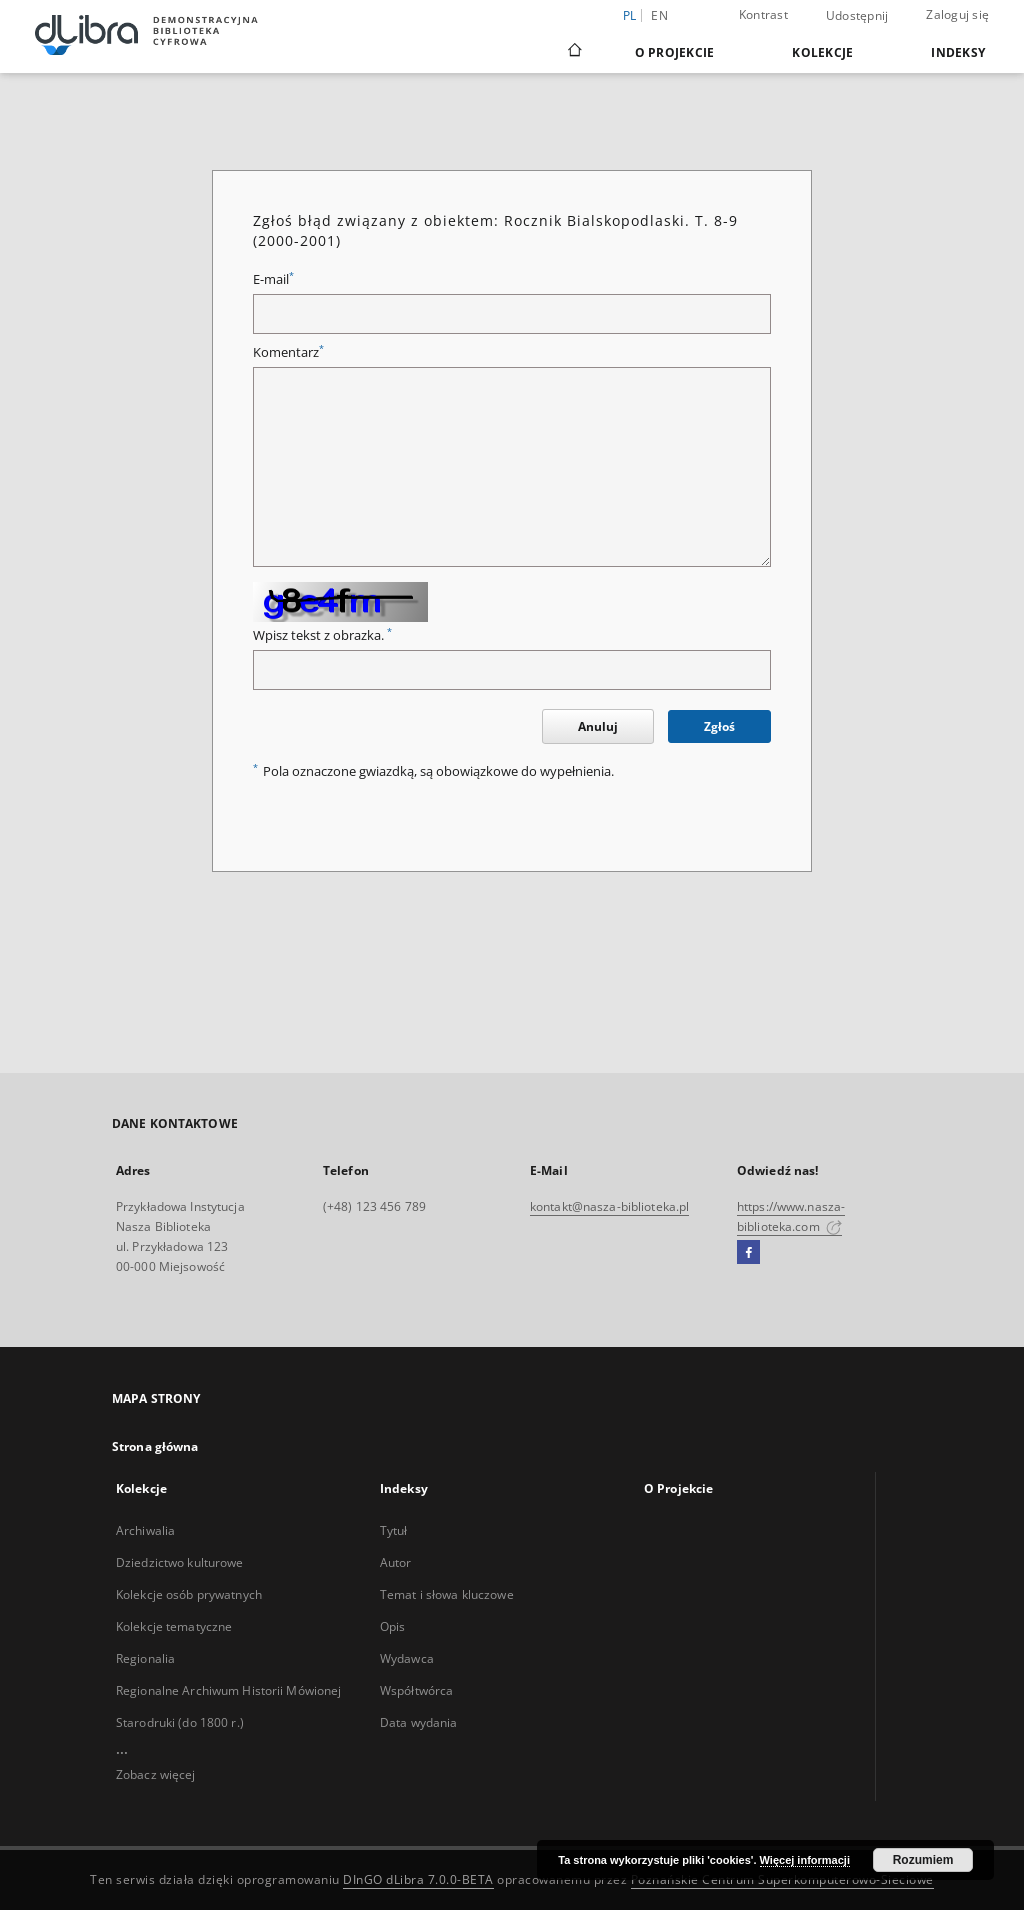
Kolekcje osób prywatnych (189, 1594)
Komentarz (288, 352)
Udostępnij (857, 16)
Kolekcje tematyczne (174, 1626)
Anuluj (598, 726)
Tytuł (394, 1530)
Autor (396, 1562)
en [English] (659, 15)
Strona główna (155, 1446)
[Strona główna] (573, 52)
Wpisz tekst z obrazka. (322, 635)
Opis (392, 1626)
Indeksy (958, 52)
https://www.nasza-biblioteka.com (791, 1216)
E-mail (273, 279)
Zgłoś (719, 726)
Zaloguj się (957, 14)
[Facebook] (748, 1253)
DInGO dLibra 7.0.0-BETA (418, 1879)
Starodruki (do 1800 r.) (180, 1722)
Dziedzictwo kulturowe (180, 1562)
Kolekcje (822, 52)
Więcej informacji (805, 1860)
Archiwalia (145, 1530)
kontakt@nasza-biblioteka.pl (609, 1206)
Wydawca (407, 1658)
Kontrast (763, 14)
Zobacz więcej (156, 1774)
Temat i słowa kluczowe (447, 1594)
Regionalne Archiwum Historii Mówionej (228, 1690)
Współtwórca (416, 1690)
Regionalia (145, 1658)
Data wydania (418, 1722)
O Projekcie (675, 52)
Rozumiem (923, 1860)
